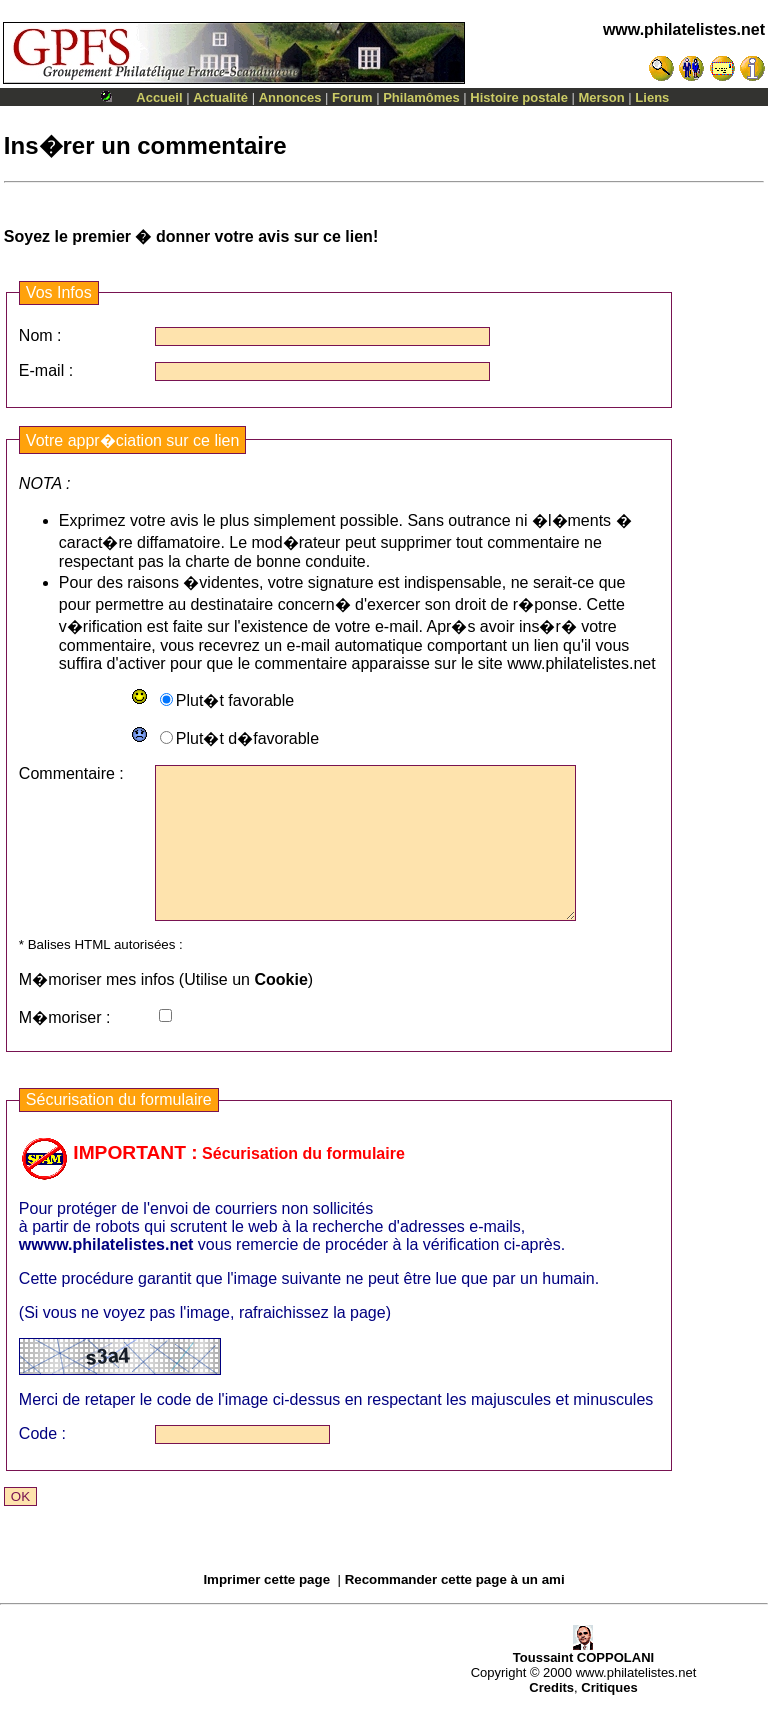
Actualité (220, 97)
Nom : (40, 335)
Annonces (290, 97)
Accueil (159, 97)
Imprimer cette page (266, 1609)
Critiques (609, 1717)
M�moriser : (65, 1047)
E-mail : (46, 370)
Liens (652, 97)
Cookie (280, 1009)
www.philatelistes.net (684, 29)
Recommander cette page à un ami (455, 1609)
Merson (602, 97)
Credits (551, 1717)
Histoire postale (519, 97)
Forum (352, 97)
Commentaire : (71, 773)
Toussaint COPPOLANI (583, 1681)
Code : (42, 1463)
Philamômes (421, 97)
